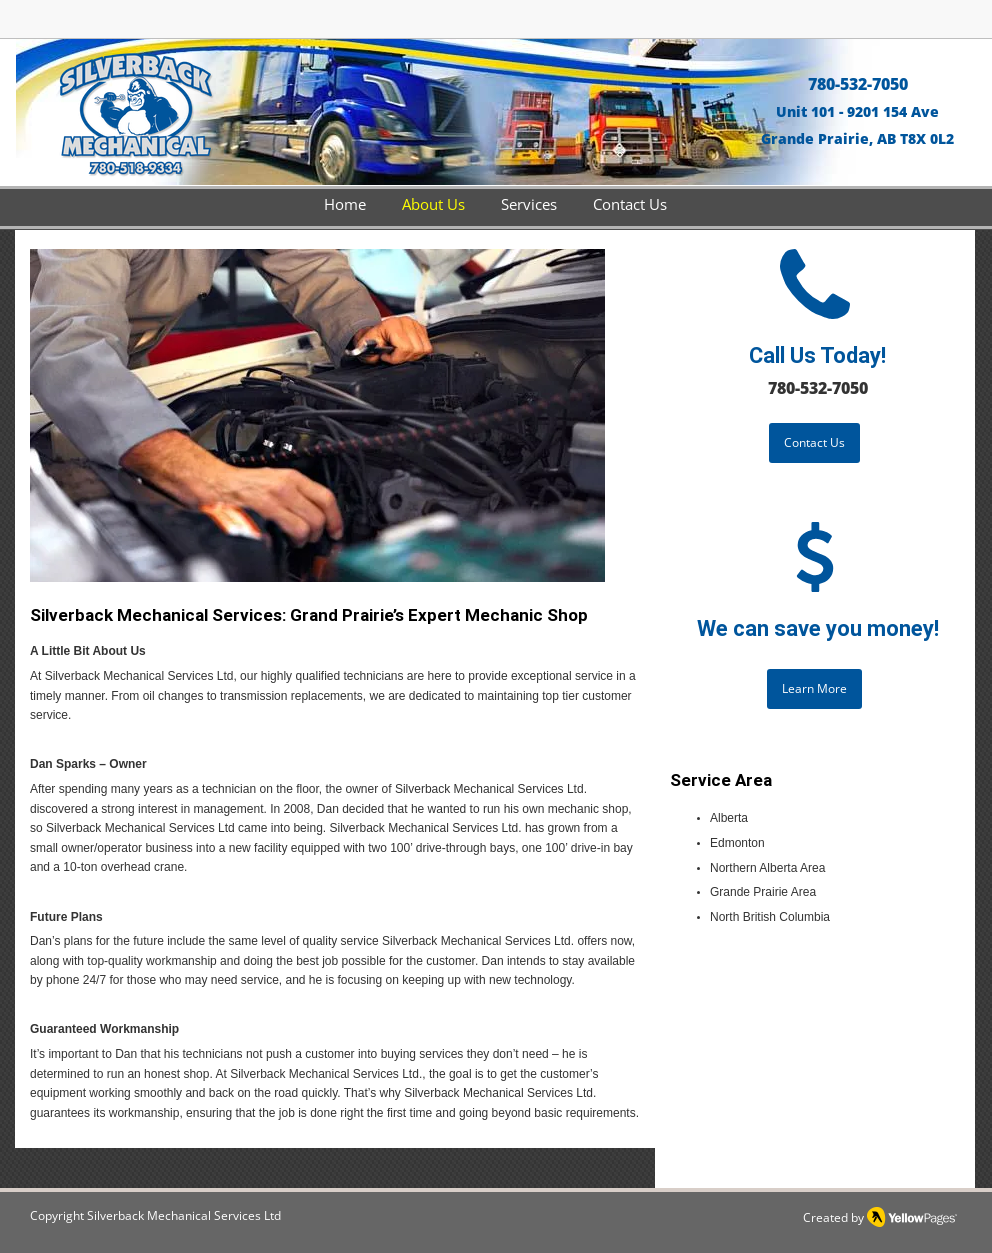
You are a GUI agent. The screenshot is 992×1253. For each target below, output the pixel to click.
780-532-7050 (858, 84)
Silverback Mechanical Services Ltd (184, 1215)
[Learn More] (814, 689)
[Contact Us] (814, 443)
